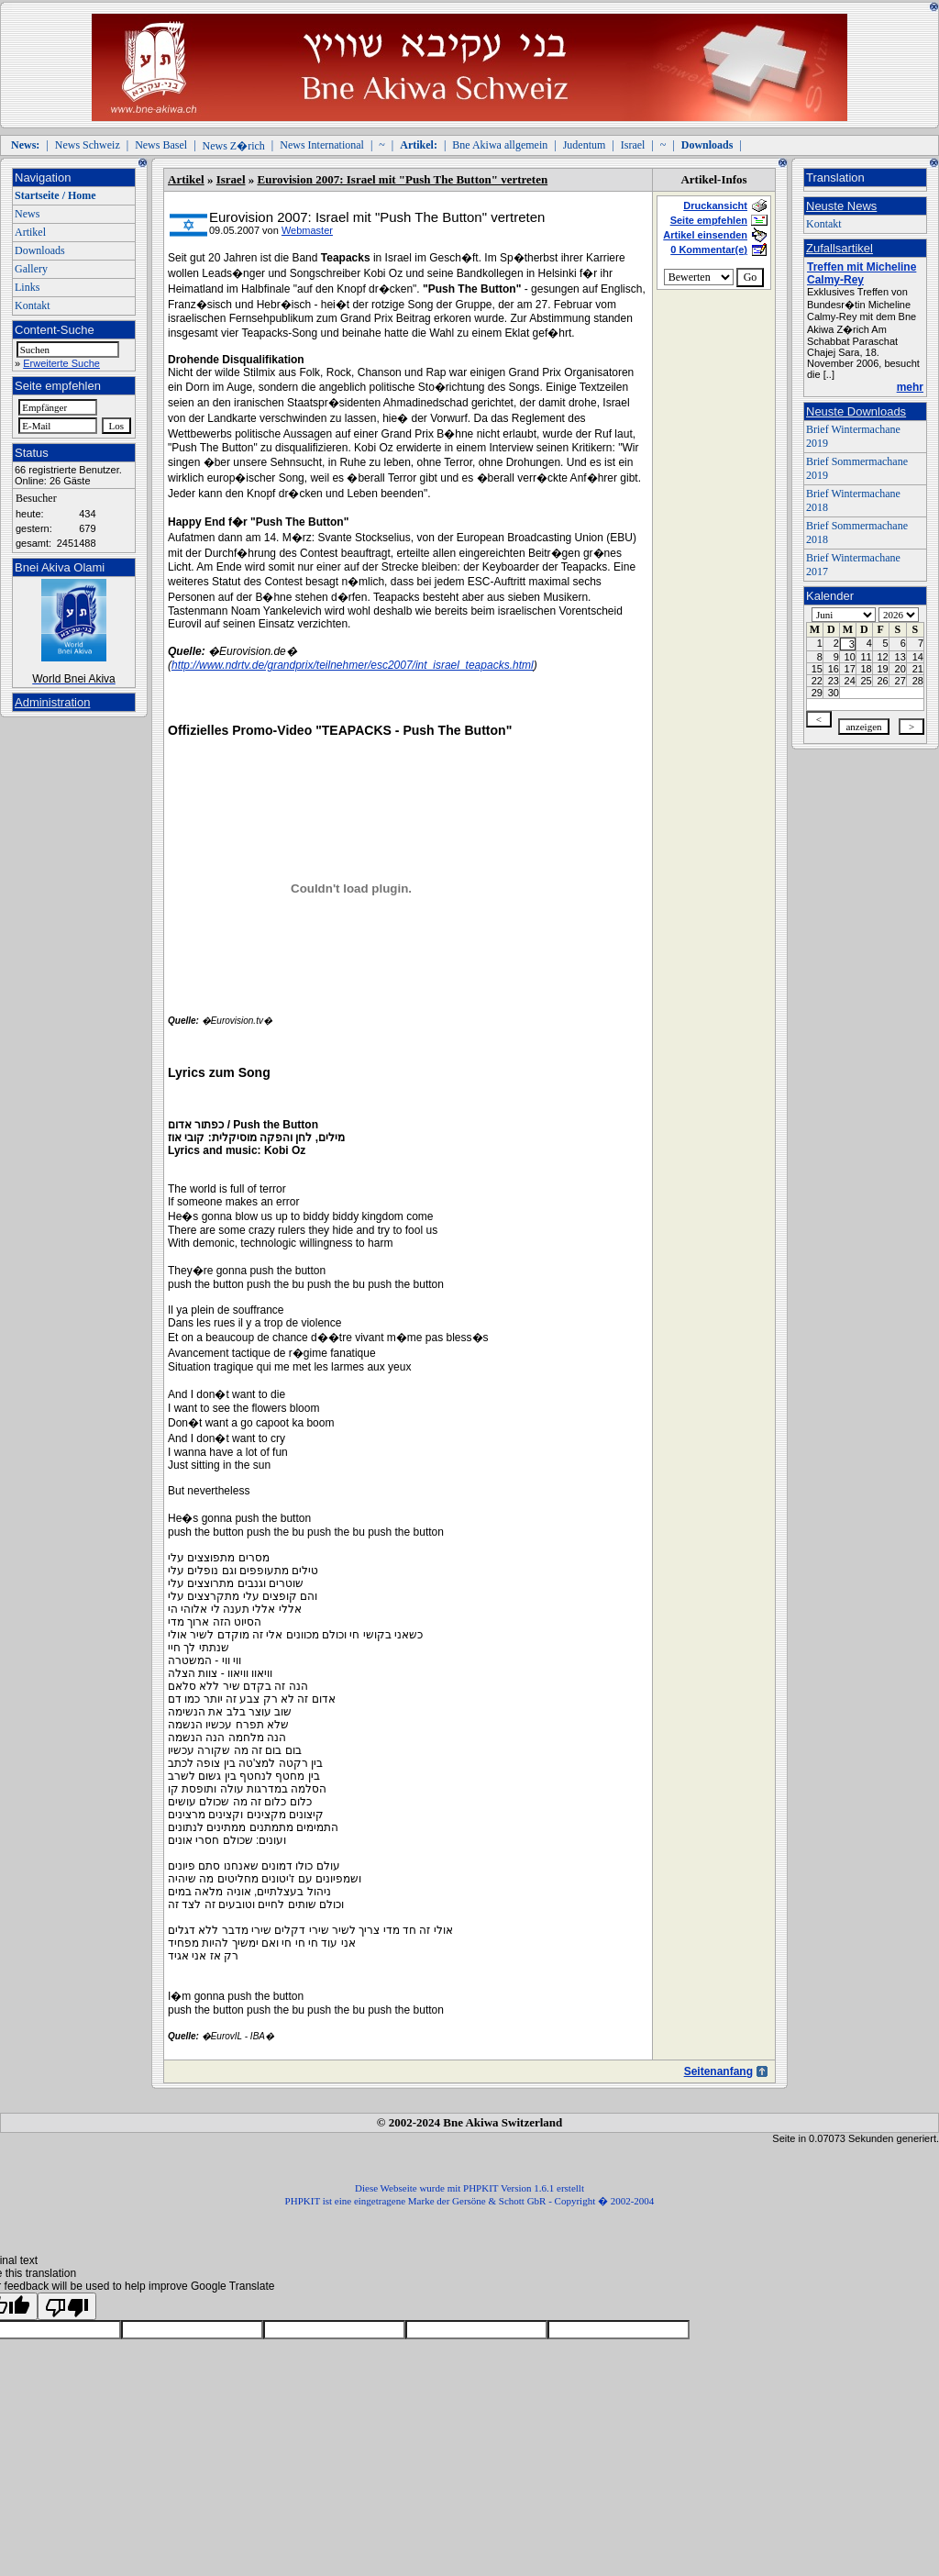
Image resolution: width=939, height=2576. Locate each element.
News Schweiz (87, 145)
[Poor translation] (67, 2306)
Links (27, 287)
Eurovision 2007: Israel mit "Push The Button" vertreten (403, 179)
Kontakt (32, 305)
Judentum (584, 145)
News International (322, 145)
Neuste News (841, 206)
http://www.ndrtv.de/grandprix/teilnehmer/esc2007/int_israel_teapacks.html (352, 665)
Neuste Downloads (856, 411)
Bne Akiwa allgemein (499, 145)
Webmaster (307, 230)
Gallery (31, 268)
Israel (633, 145)
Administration (52, 702)
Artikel (30, 232)
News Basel (161, 145)
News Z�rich (234, 145)
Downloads (40, 250)
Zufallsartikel (839, 248)
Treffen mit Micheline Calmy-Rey (861, 273)
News (27, 213)
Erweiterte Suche (61, 363)
